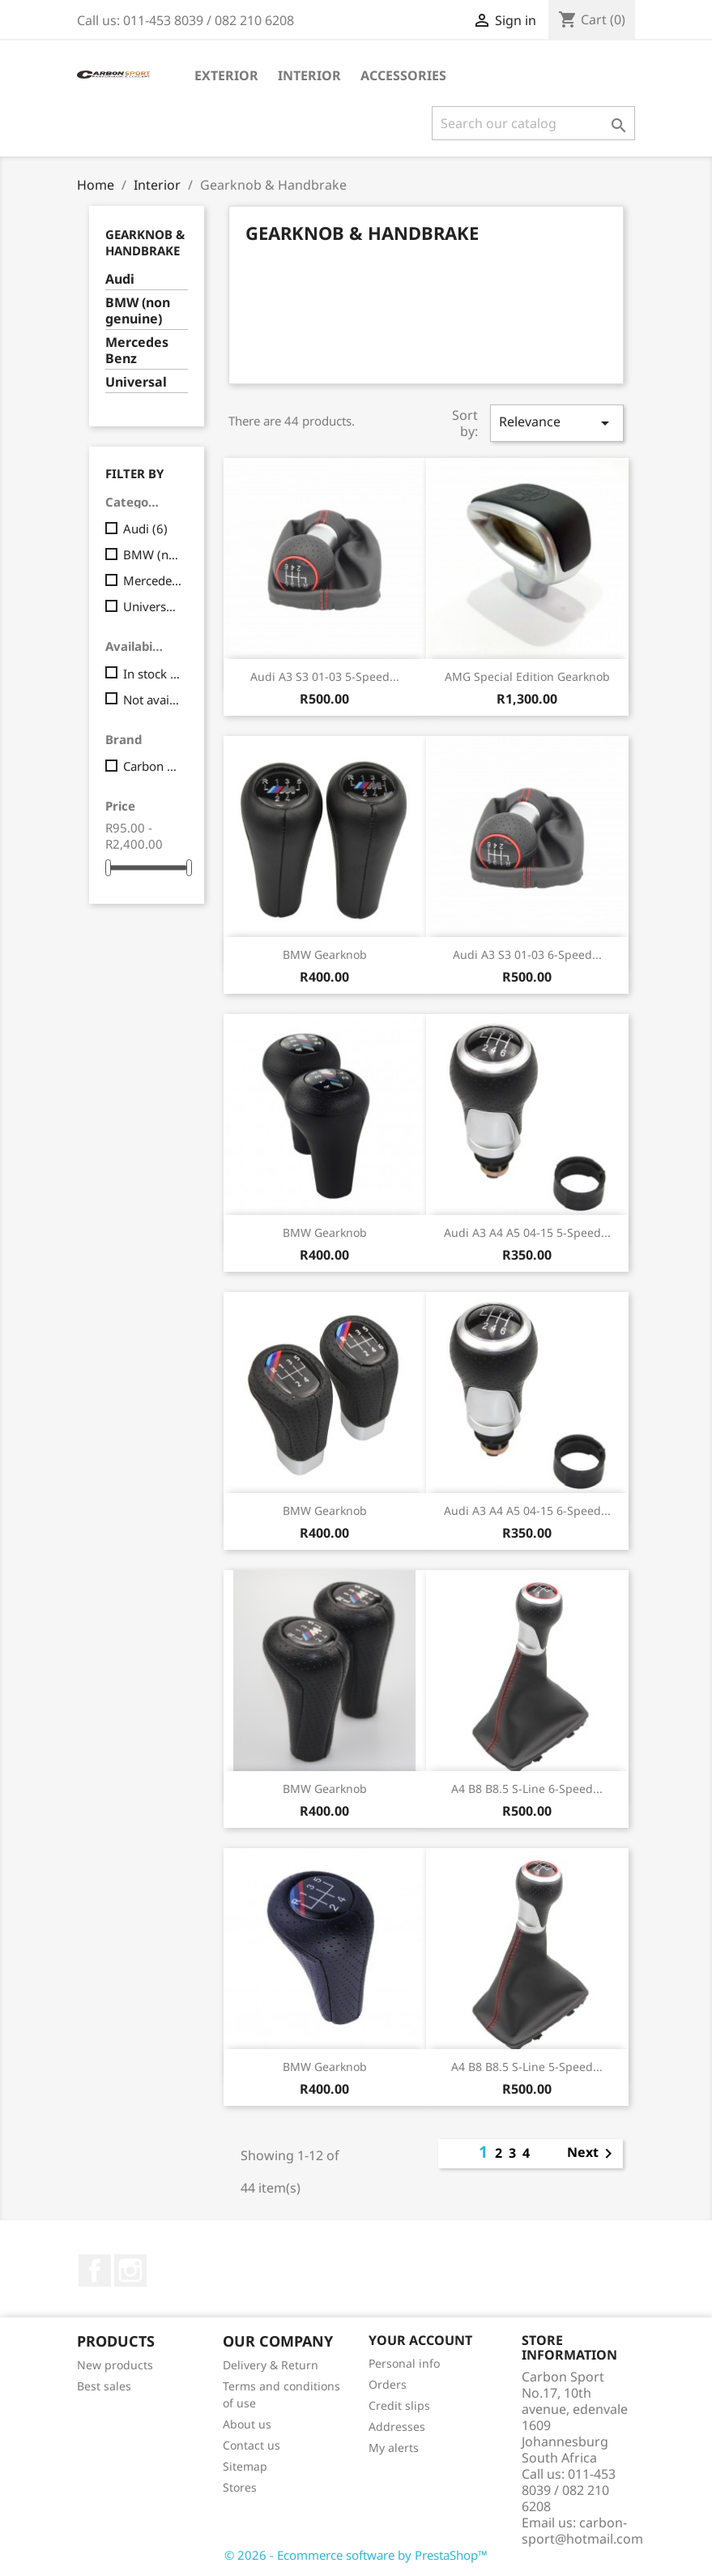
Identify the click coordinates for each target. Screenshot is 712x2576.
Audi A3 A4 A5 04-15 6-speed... (527, 1510)
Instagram (130, 2270)
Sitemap (245, 2466)
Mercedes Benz (136, 350)
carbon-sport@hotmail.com (582, 2531)
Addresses (397, 2426)
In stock (152, 673)
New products (115, 2365)
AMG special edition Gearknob (527, 676)
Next (592, 2153)
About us (247, 2424)
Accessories (403, 75)
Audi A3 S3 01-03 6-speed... (527, 954)
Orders (388, 2384)
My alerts (394, 2447)
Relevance (556, 423)
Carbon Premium (152, 766)
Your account (420, 2340)
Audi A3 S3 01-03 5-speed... (324, 676)
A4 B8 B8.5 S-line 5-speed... (527, 2066)
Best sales (104, 2386)
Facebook (95, 2270)
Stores (240, 2487)
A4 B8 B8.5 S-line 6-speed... (527, 1788)
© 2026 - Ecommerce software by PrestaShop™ (356, 2555)
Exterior (226, 75)
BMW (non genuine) (137, 310)
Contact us (251, 2445)
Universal (136, 382)
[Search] (533, 123)
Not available (152, 699)
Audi (119, 279)
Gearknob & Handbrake (145, 242)
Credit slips (399, 2405)
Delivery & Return (270, 2365)
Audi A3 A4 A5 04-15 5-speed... (527, 1232)
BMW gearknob (325, 1788)
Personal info (404, 2363)
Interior (309, 75)
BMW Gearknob (325, 954)
